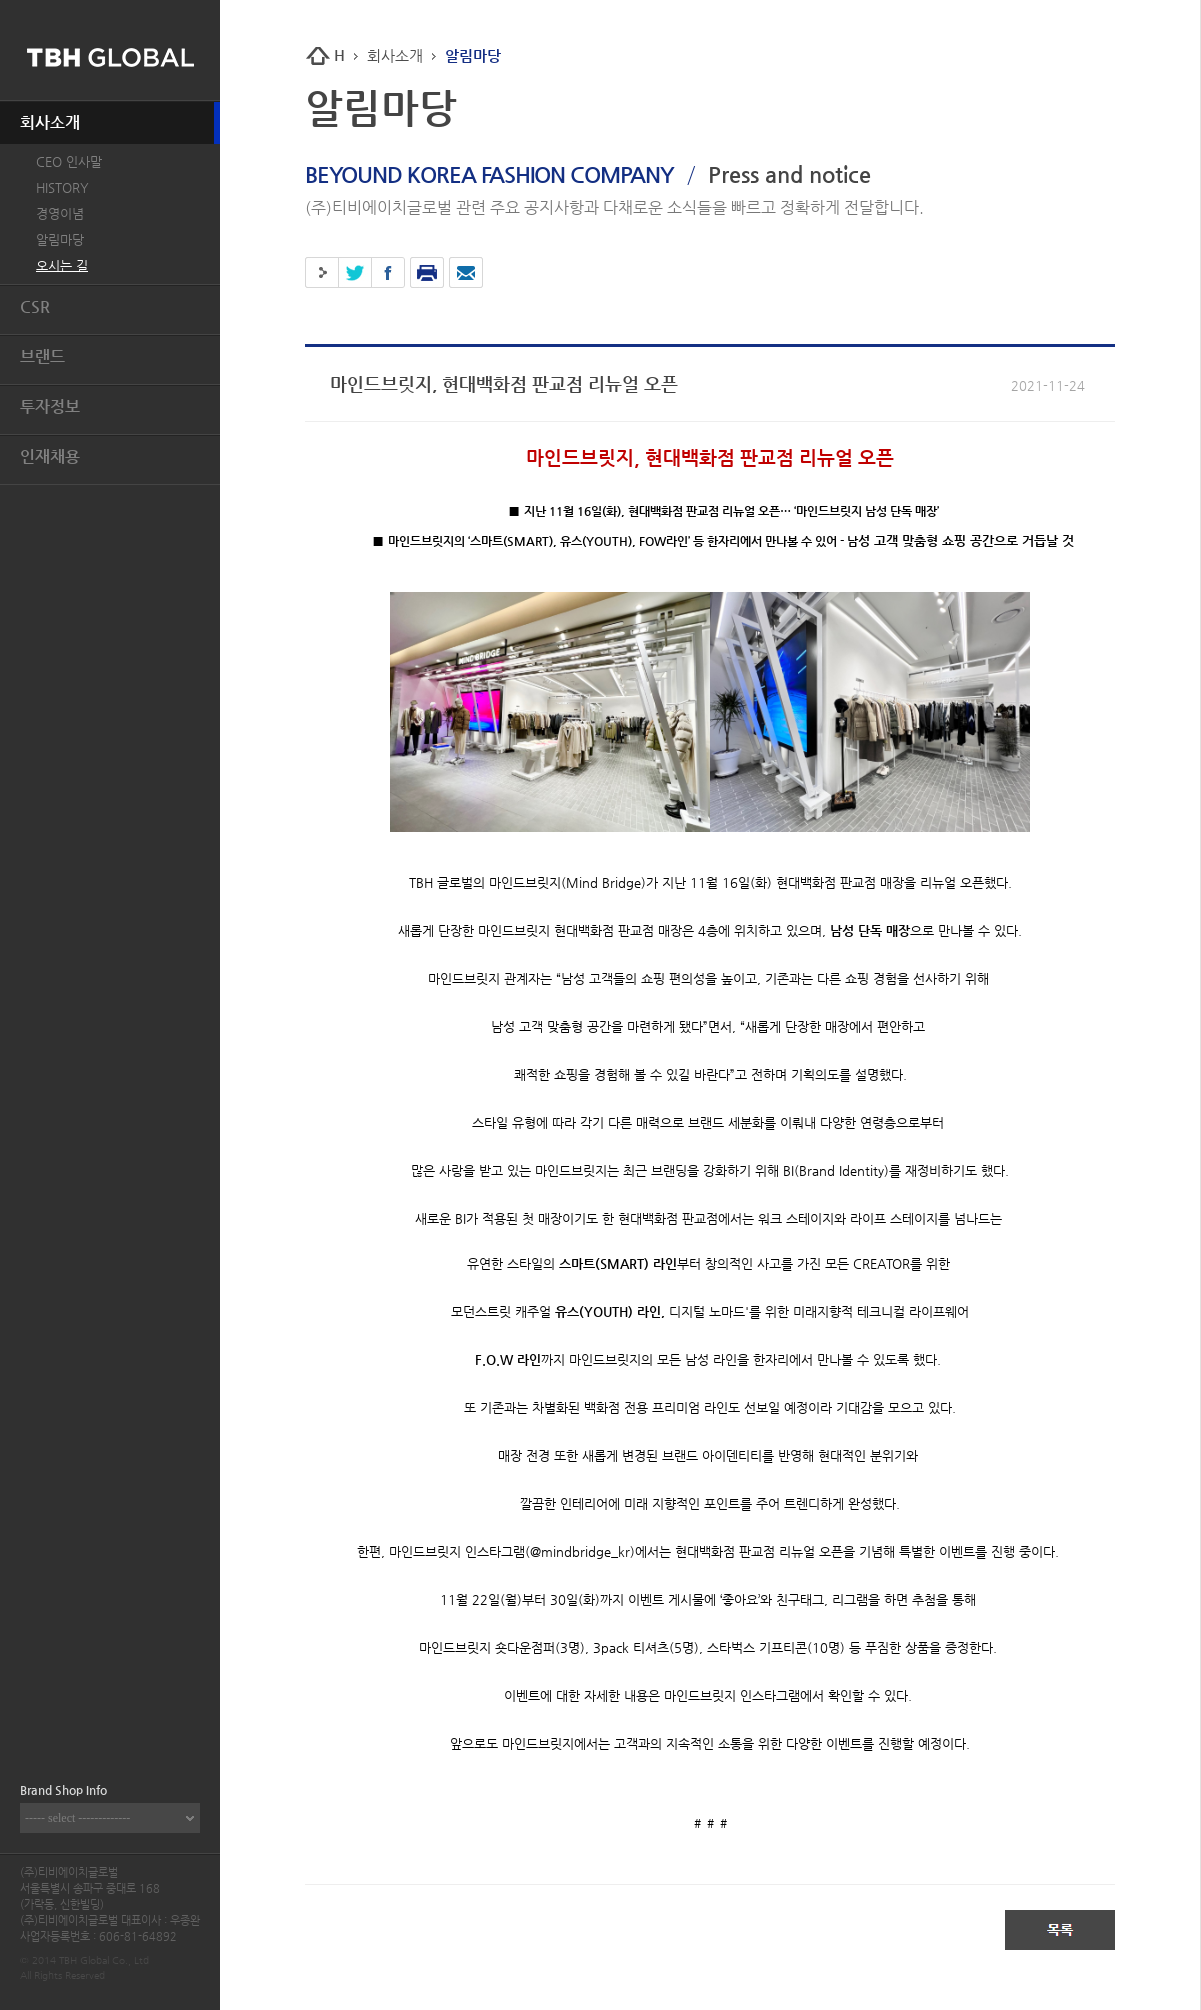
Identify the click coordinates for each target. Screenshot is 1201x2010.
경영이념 (60, 213)
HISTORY (62, 187)
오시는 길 (62, 265)
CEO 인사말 (69, 161)
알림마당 (60, 239)
